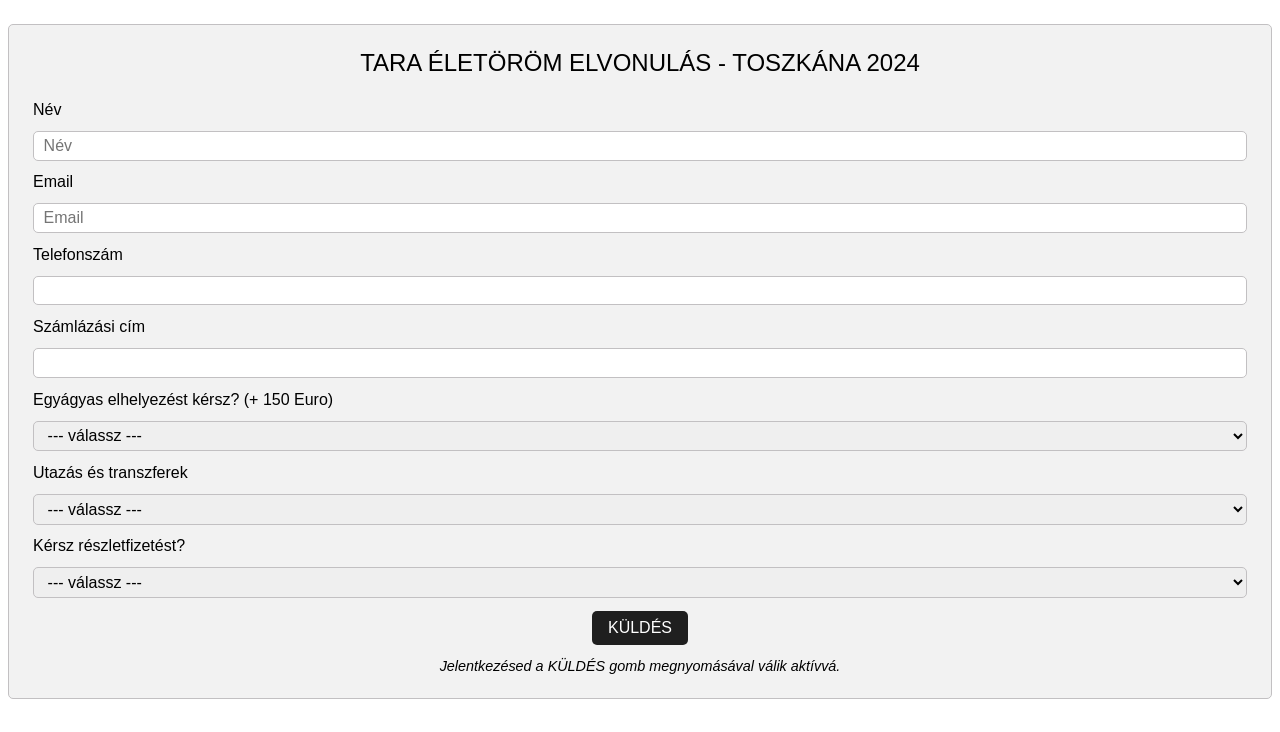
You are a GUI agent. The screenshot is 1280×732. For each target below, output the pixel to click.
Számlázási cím (89, 326)
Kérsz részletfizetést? (109, 545)
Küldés (640, 627)
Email (53, 181)
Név (47, 109)
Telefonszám (78, 254)
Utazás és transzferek (110, 472)
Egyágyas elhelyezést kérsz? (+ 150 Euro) (183, 399)
